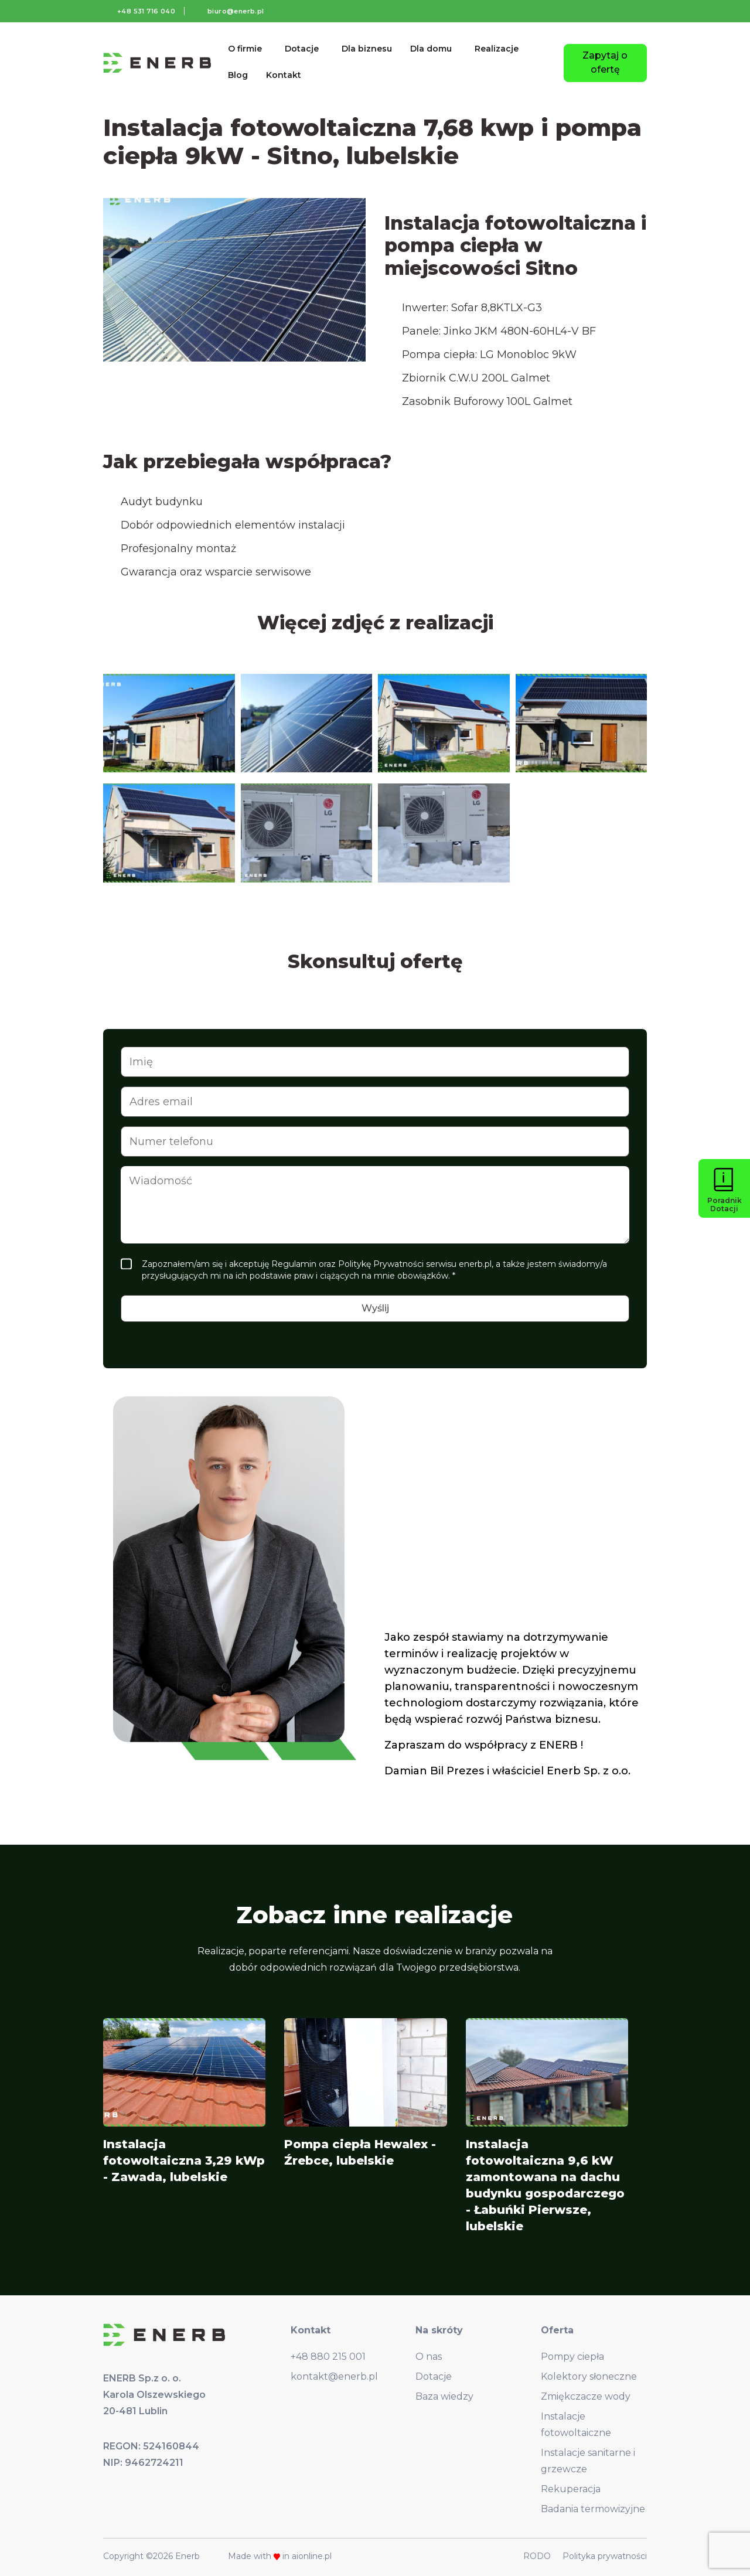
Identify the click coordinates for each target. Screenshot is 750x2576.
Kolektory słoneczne (589, 2376)
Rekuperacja (571, 2489)
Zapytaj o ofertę (605, 62)
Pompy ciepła (572, 2356)
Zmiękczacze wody (585, 2396)
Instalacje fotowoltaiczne (576, 2424)
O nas (428, 2356)
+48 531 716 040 (146, 11)
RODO (537, 2556)
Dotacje (302, 48)
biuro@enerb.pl (235, 11)
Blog (238, 75)
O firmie (245, 48)
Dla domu (431, 48)
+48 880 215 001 (328, 2356)
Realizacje (497, 48)
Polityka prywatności (604, 2556)
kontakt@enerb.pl (334, 2376)
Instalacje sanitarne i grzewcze (588, 2461)
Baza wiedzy (444, 2396)
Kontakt (283, 75)
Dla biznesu (367, 48)
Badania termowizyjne (593, 2508)
